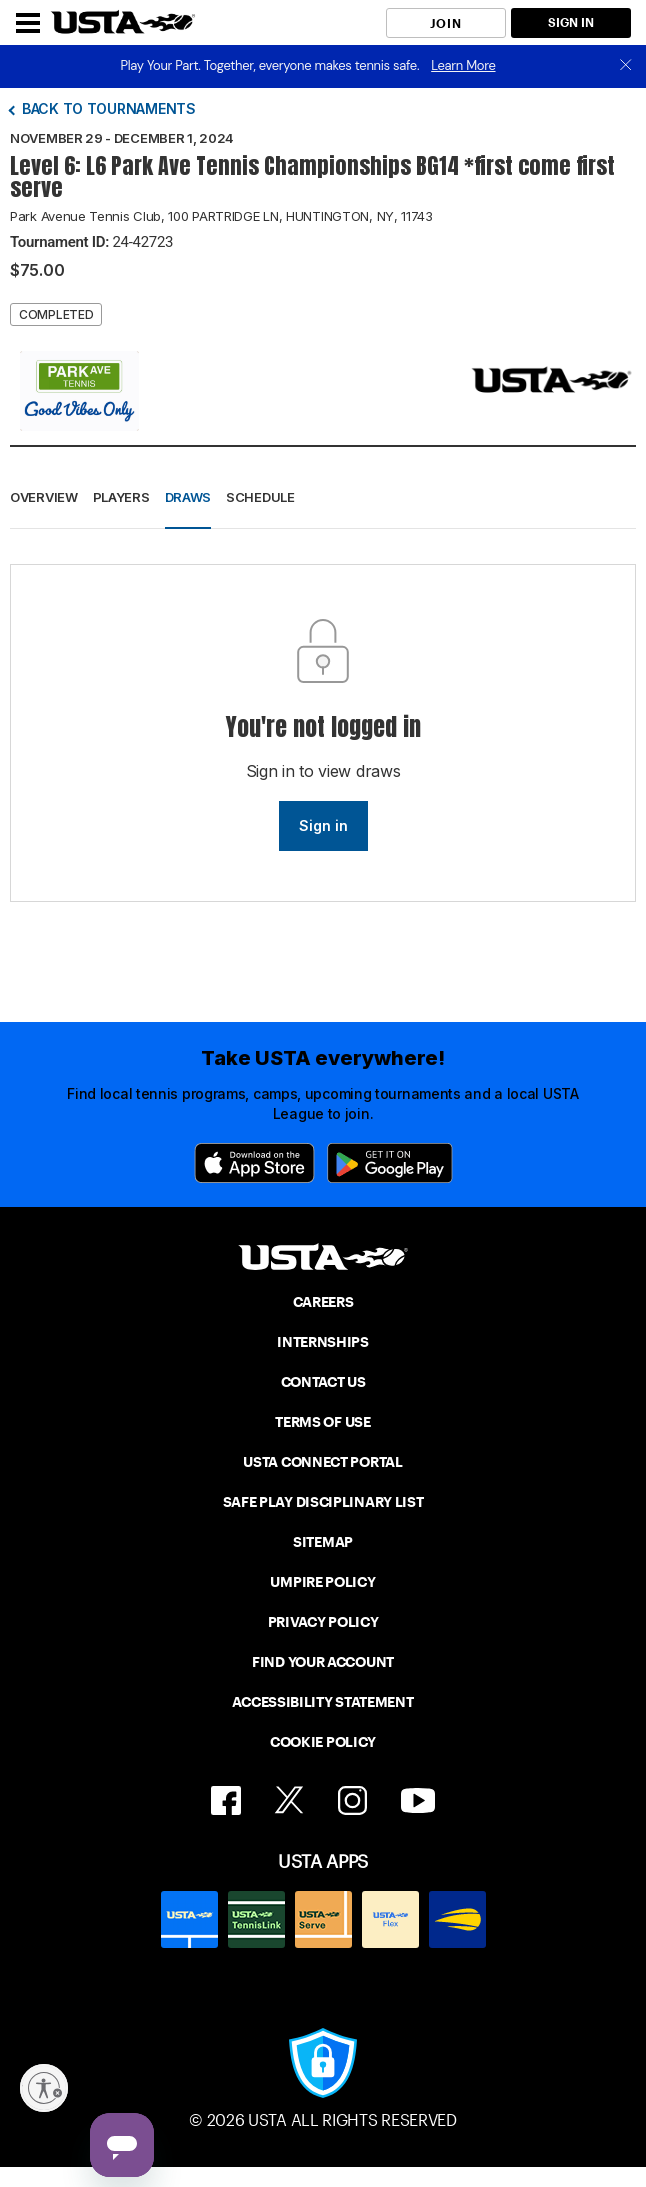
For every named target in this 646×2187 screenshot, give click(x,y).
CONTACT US (323, 1382)
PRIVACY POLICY (323, 1622)
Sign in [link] (323, 825)
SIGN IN (571, 22)
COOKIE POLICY (323, 1742)
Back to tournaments (109, 108)
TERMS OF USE (322, 1422)
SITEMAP (323, 1542)
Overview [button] (44, 497)
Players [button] (121, 497)
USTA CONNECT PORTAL (322, 1462)
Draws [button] (188, 497)
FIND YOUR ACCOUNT (323, 1662)
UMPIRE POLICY (322, 1582)
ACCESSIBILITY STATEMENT (322, 1702)
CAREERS (323, 1302)
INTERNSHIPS (323, 1342)
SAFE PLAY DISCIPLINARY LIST (323, 1502)
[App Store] (254, 1163)
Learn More (463, 65)
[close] (626, 66)
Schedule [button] (260, 497)
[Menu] (28, 23)
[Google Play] (390, 1163)
